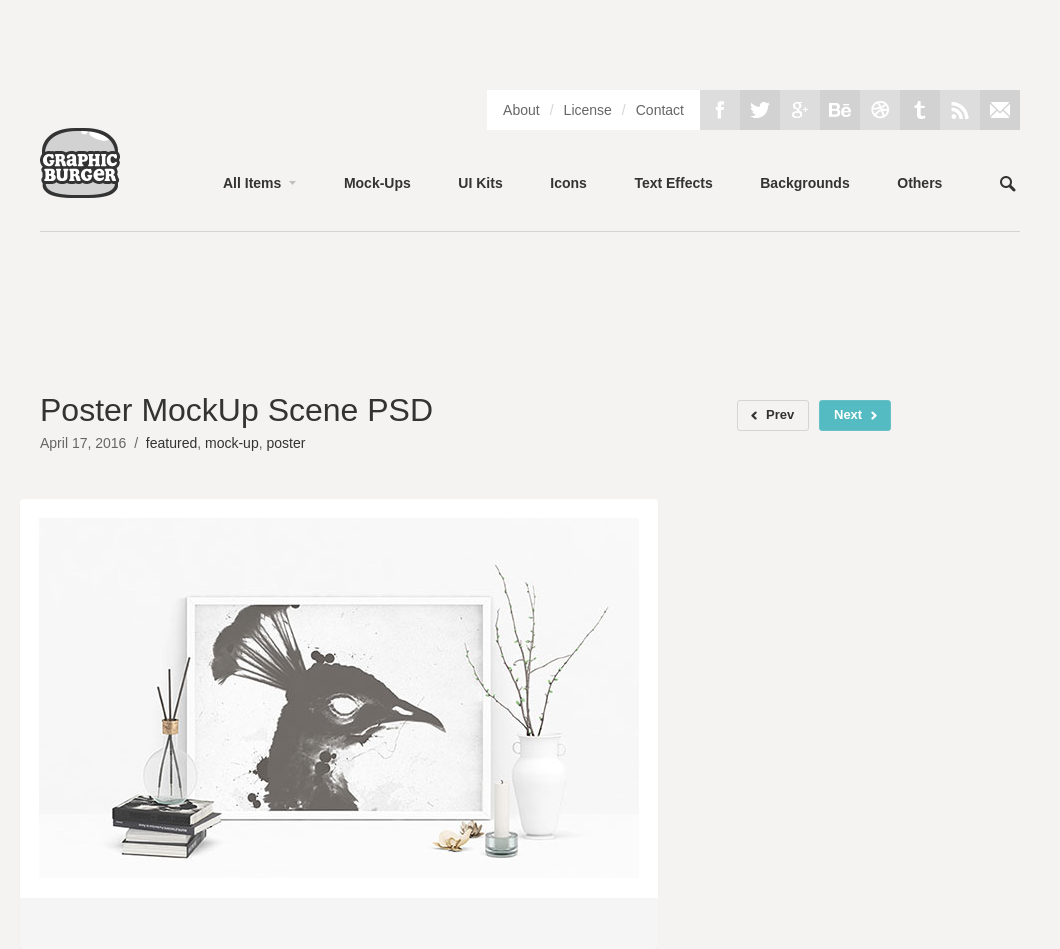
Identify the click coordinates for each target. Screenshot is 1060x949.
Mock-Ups (377, 183)
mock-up (232, 443)
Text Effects (673, 183)
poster (285, 443)
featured (171, 443)
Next (848, 414)
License (588, 110)
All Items (252, 183)
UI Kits (480, 183)
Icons (568, 183)
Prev (780, 414)
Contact (660, 110)
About (521, 110)
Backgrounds (804, 183)
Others (919, 183)
